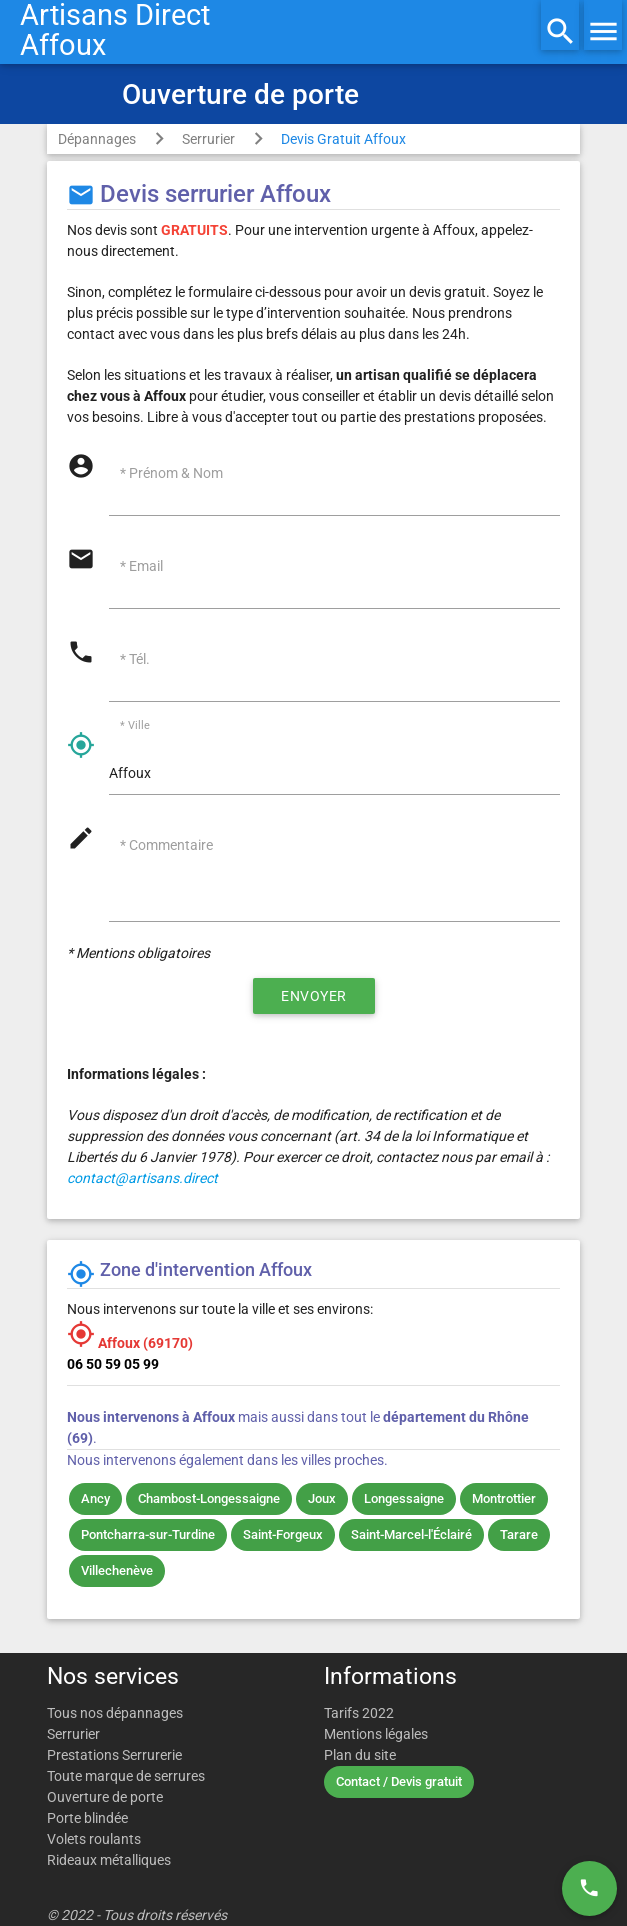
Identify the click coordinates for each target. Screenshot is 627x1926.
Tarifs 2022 (359, 1713)
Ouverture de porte (105, 1797)
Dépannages (97, 139)
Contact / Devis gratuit (399, 1781)
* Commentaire (166, 845)
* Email (141, 566)
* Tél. (135, 659)
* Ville (135, 726)
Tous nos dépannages (115, 1713)
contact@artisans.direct (142, 1178)
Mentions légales (376, 1734)
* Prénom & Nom (171, 473)
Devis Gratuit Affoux (343, 139)
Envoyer (314, 996)
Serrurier (208, 139)
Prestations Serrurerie (114, 1755)
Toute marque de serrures (126, 1776)
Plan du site (360, 1755)
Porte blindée (87, 1818)
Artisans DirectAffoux (115, 30)
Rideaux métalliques (109, 1860)
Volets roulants (94, 1839)
